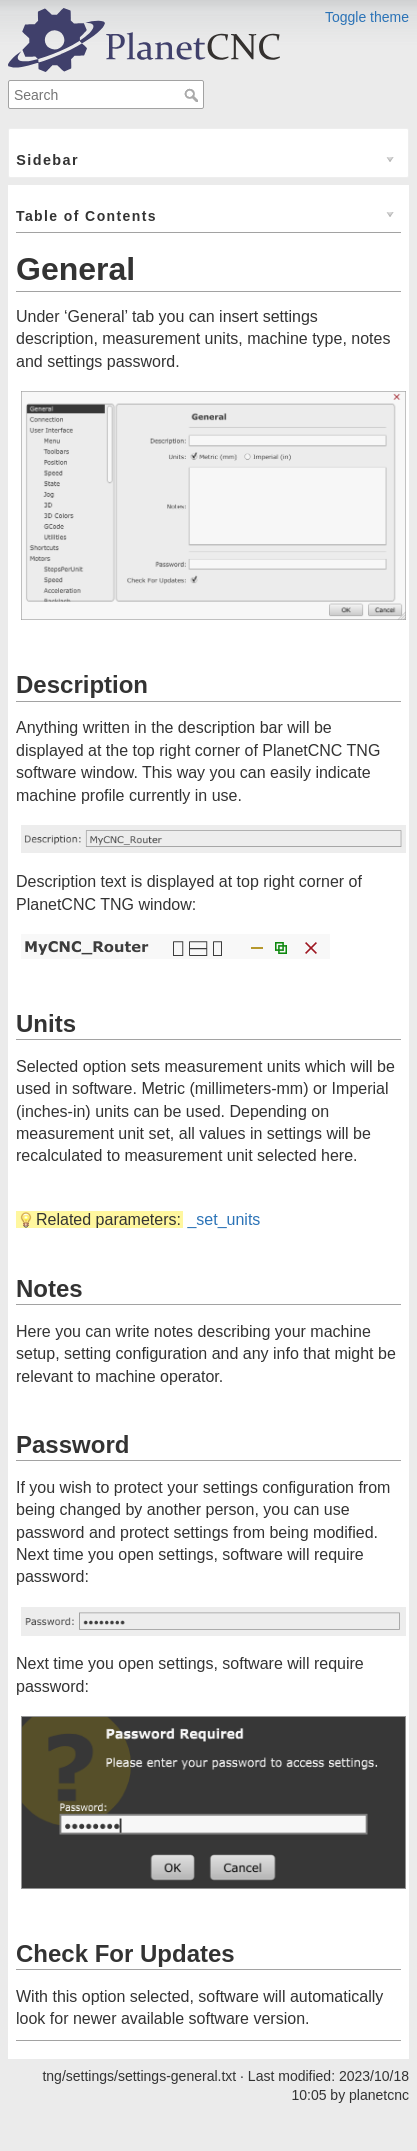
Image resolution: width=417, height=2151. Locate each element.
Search (193, 95)
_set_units (223, 1219)
